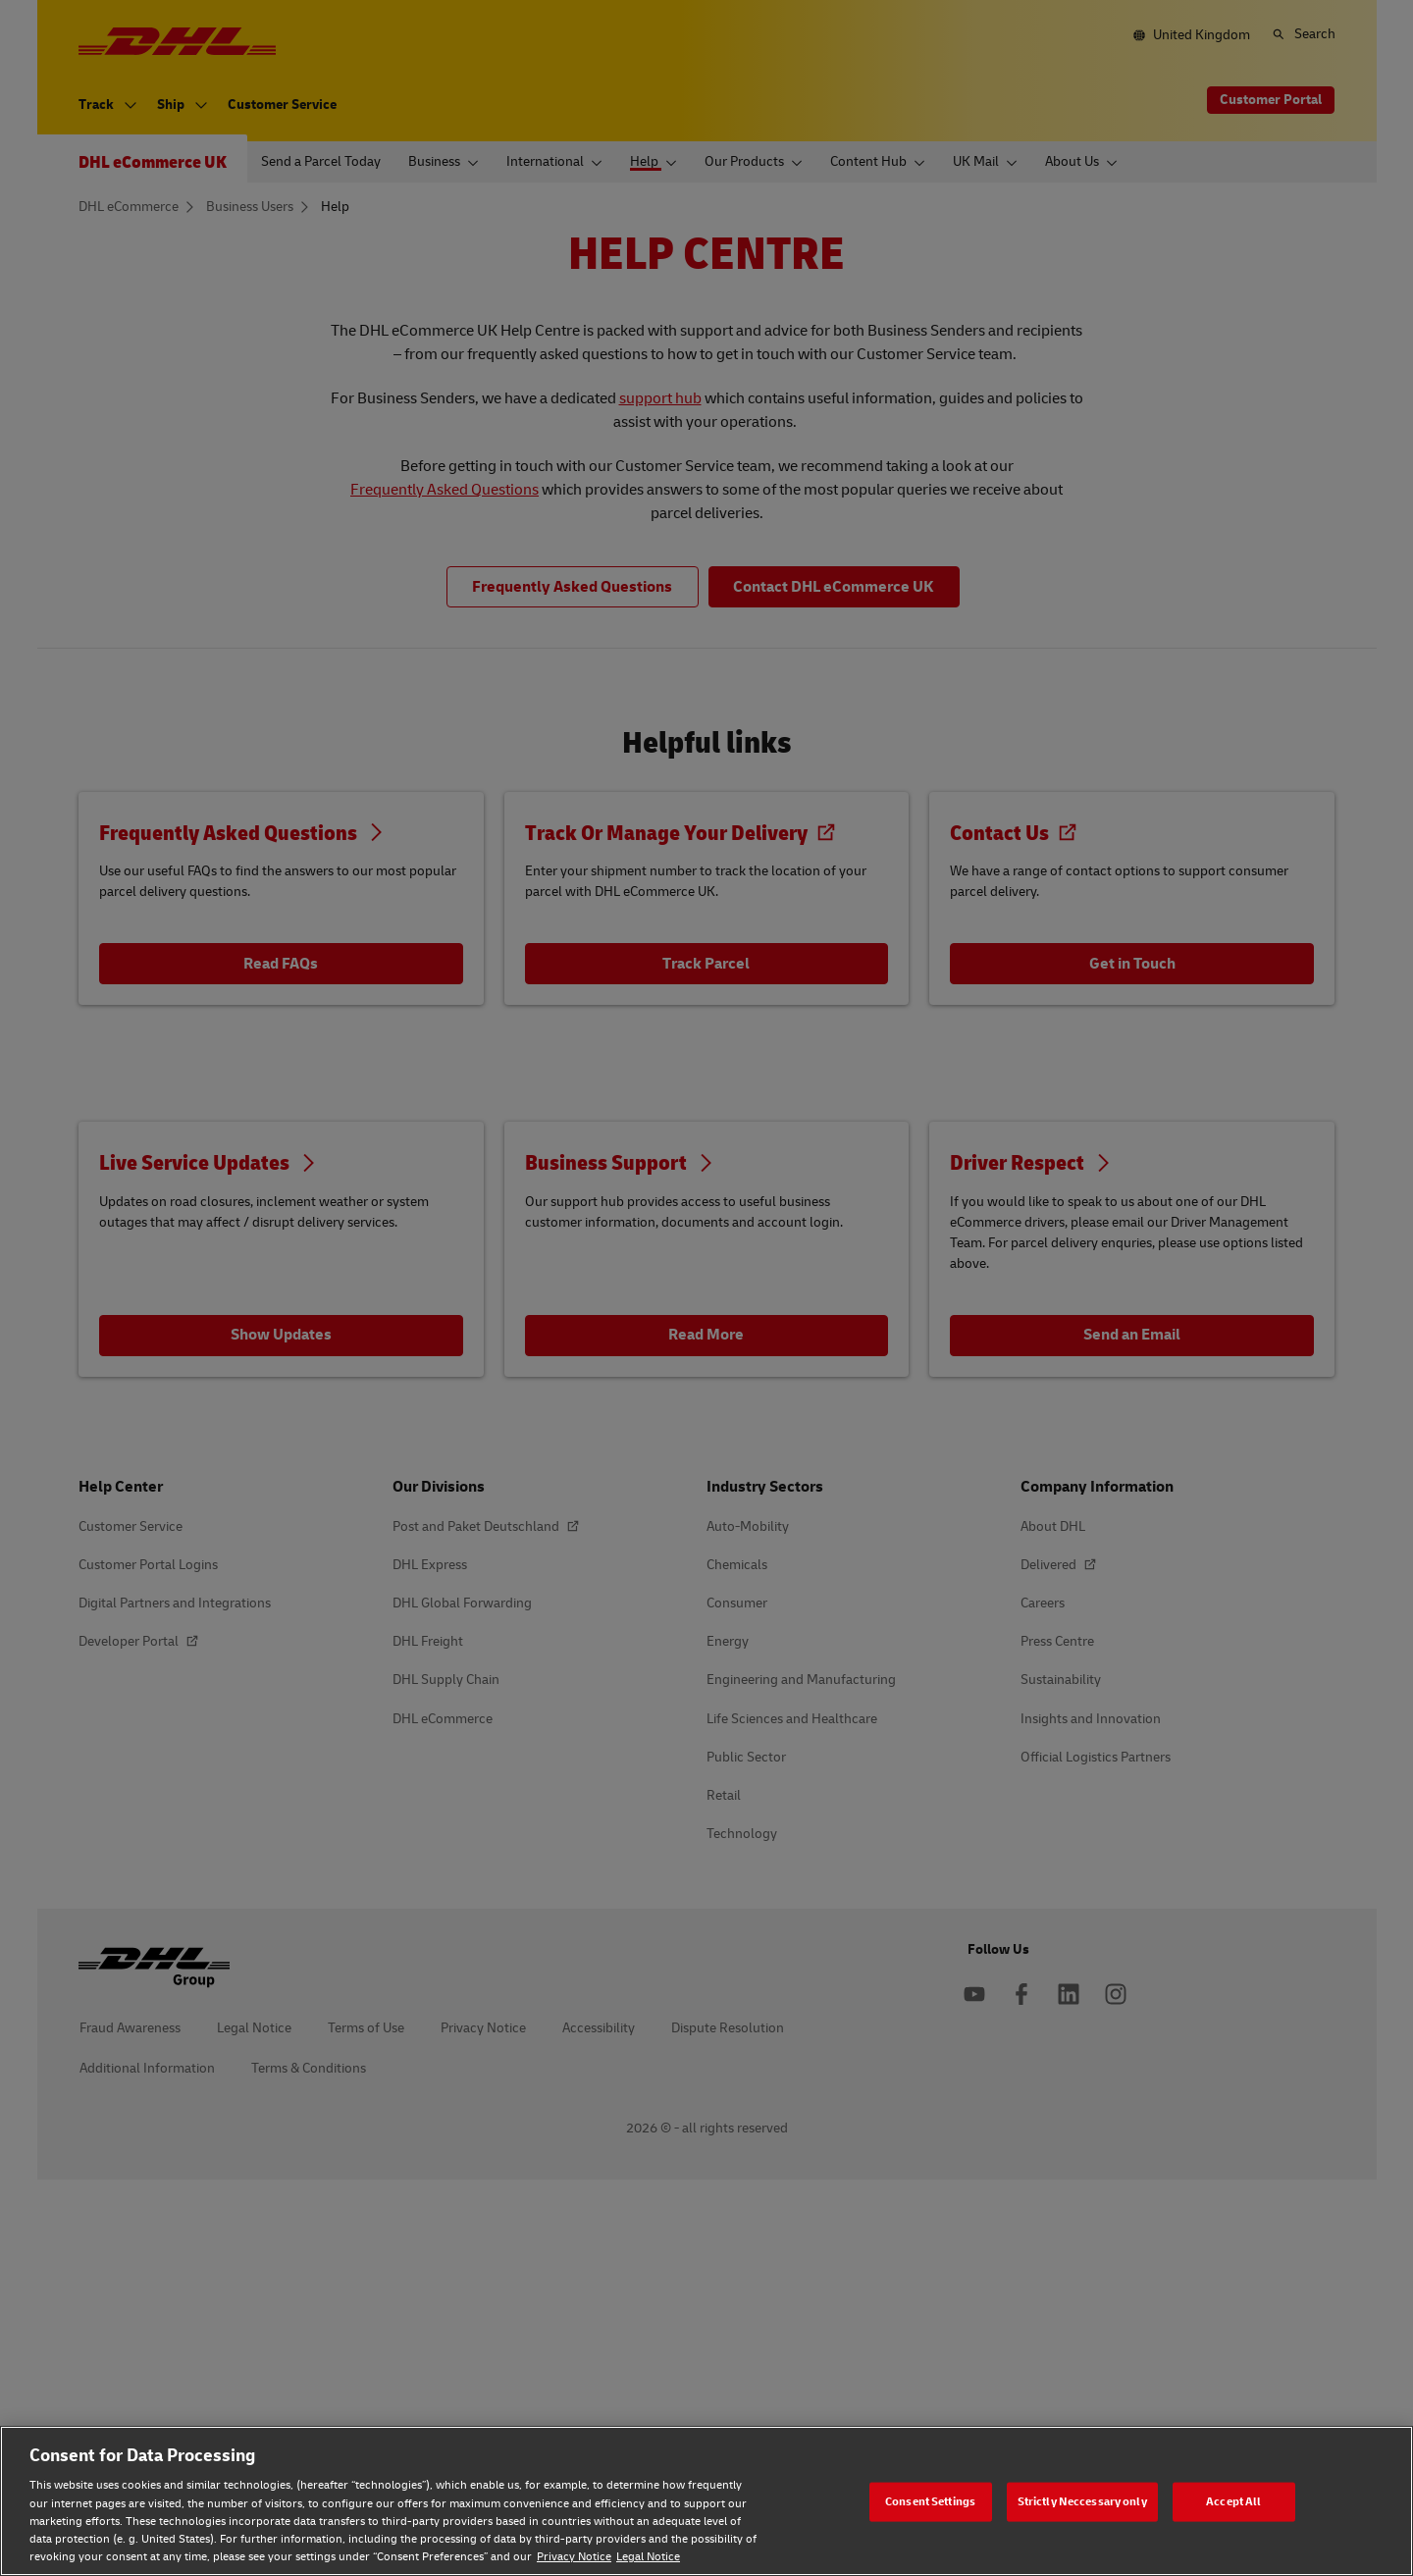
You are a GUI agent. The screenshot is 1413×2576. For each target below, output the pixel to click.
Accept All (1233, 2501)
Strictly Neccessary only (1082, 2501)
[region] (706, 2501)
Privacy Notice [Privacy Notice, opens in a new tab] (574, 2557)
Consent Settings (930, 2501)
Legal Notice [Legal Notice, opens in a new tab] (648, 2557)
